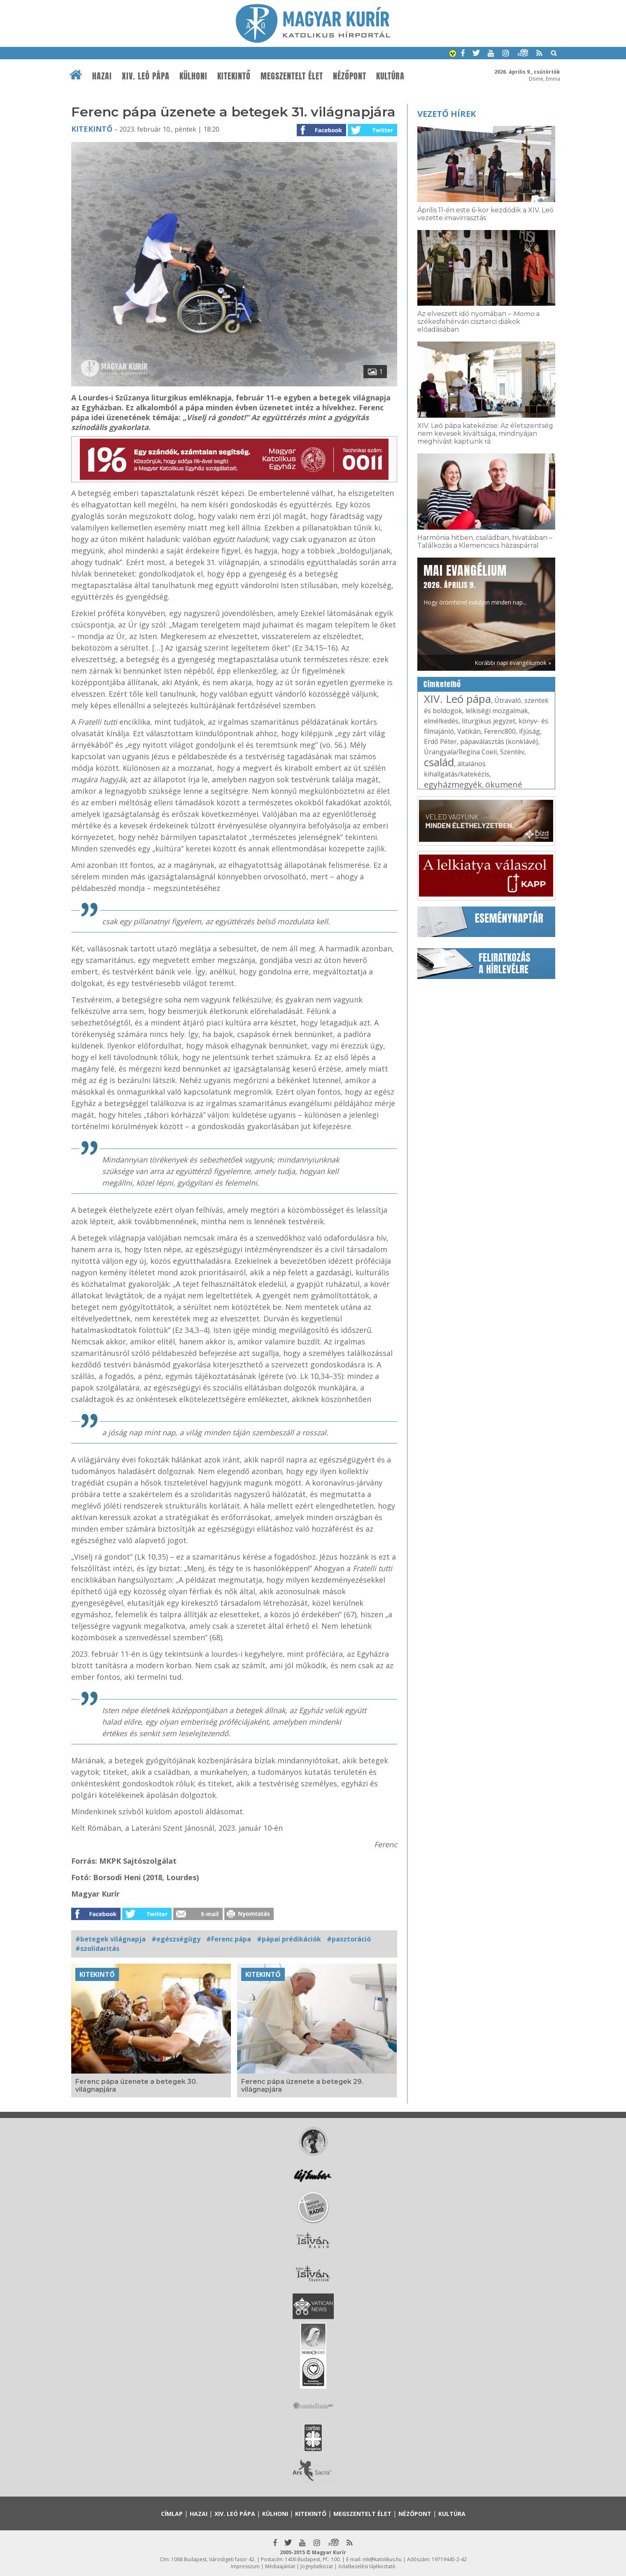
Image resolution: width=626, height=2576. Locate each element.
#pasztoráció (349, 1939)
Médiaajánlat (280, 2566)
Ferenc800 (500, 731)
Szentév (512, 751)
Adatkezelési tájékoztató (367, 2566)
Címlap (172, 2514)
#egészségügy (175, 1939)
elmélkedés (441, 720)
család (439, 762)
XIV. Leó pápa (146, 76)
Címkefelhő (442, 684)
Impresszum (245, 2566)
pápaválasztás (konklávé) (499, 741)
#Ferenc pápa (228, 1939)
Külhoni (193, 76)
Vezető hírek (446, 113)
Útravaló (507, 700)
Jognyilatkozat (316, 2566)
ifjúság (529, 731)
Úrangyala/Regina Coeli (460, 751)
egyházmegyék (453, 784)
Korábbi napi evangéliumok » (513, 663)
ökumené (503, 784)
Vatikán (469, 731)
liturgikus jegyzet (488, 720)
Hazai (102, 76)
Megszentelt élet (292, 76)
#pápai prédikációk (289, 1939)
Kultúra (390, 76)
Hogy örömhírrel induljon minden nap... (475, 584)
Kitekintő (234, 76)
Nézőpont (349, 76)
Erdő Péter (440, 741)
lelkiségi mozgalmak (496, 710)
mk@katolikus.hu (382, 2559)
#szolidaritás (97, 1948)
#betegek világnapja (110, 1939)
